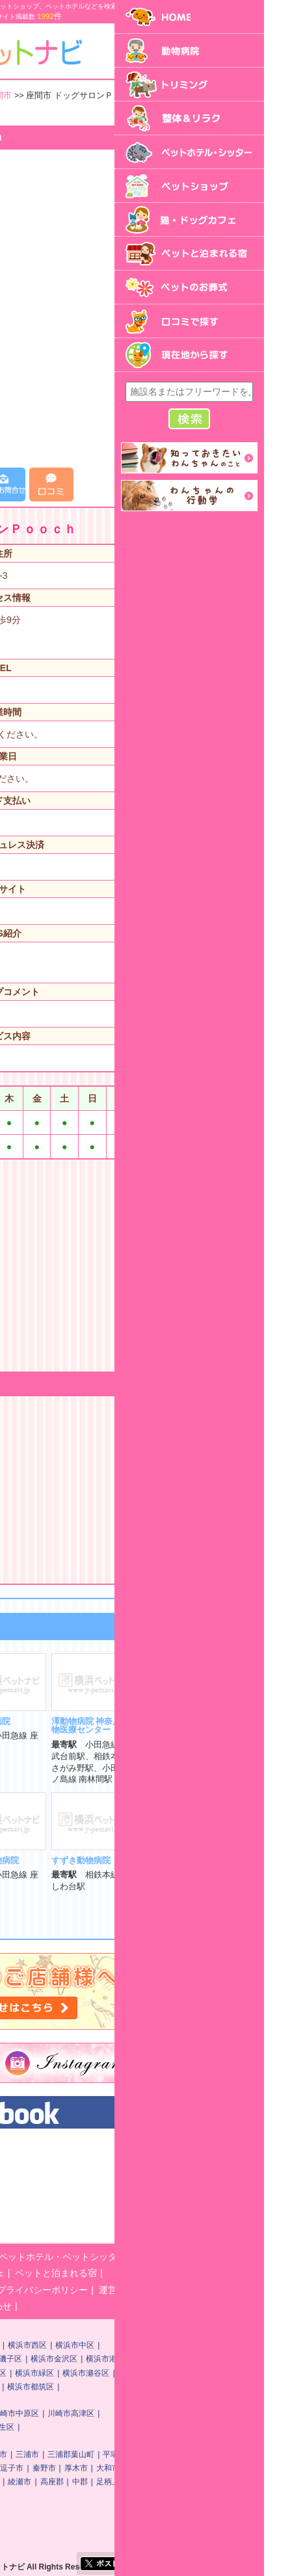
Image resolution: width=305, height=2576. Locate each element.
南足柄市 (133, 2481)
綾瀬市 (169, 2481)
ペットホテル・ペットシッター (212, 2256)
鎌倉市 (18, 2468)
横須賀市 (141, 2454)
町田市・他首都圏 (109, 2495)
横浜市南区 (26, 2358)
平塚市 (264, 2454)
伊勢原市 (22, 2481)
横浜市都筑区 (180, 2386)
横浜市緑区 (184, 2373)
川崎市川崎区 (62, 2413)
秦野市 (194, 2468)
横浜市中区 (224, 2345)
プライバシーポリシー (191, 2290)
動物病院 (63, 2256)
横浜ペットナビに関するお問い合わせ (84, 2306)
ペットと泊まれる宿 (205, 2273)
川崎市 (18, 2413)
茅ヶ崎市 (125, 2468)
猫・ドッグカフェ (117, 2273)
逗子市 (161, 2468)
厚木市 (225, 2468)
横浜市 (18, 2345)
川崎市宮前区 (85, 2427)
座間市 (148, 95)
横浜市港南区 (85, 2373)
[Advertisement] (152, 308)
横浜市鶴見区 (62, 2345)
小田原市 (85, 2468)
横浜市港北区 (258, 2358)
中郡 (229, 2481)
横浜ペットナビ (64, 2149)
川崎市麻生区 (140, 2427)
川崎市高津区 (220, 2413)
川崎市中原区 (165, 2413)
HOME (20, 2256)
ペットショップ (38, 2273)
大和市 (257, 2468)
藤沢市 (50, 2468)
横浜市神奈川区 (121, 2345)
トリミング (114, 2256)
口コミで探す (108, 2290)
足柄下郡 (54, 2495)
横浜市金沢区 (203, 2358)
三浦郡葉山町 (220, 2454)
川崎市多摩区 (30, 2427)
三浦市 (177, 2454)
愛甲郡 (18, 2495)
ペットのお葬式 (38, 2290)
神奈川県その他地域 (84, 95)
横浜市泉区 (73, 2386)
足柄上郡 (261, 2481)
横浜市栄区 (26, 2386)
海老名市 (61, 2481)
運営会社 (266, 2290)
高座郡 (201, 2481)
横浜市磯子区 (148, 2358)
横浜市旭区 (136, 2373)
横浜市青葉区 (124, 2386)
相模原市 (101, 2454)
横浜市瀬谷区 (235, 2373)
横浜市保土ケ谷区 (85, 2358)
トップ (19, 95)
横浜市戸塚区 (30, 2373)
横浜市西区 (176, 2345)
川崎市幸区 (113, 2413)
